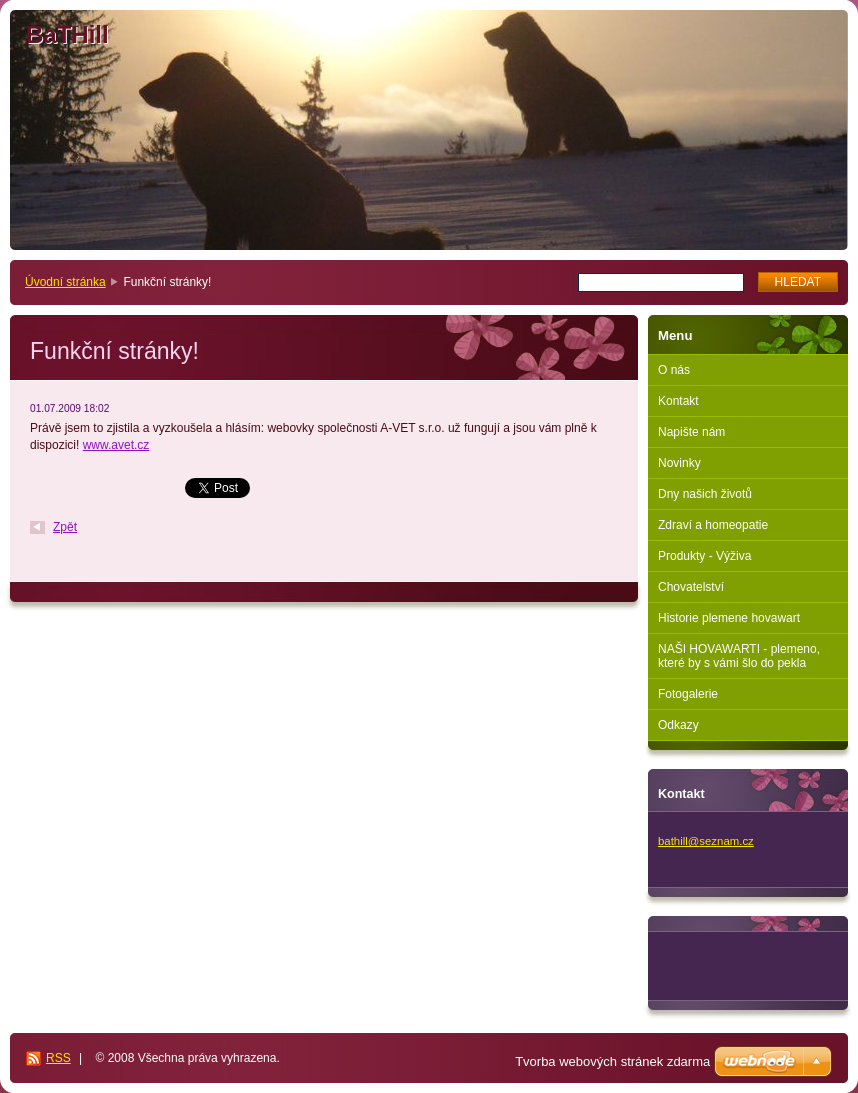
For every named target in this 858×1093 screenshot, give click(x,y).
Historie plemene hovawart (729, 618)
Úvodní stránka (65, 282)
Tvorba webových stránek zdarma (612, 1061)
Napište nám (691, 432)
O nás (674, 370)
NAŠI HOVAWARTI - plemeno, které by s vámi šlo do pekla (739, 656)
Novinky (679, 463)
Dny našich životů (705, 494)
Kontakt (678, 401)
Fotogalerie (688, 694)
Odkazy (678, 725)
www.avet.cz (116, 445)
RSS (58, 1058)
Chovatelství (691, 587)
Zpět (65, 527)
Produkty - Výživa (704, 556)
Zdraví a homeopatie (713, 525)
